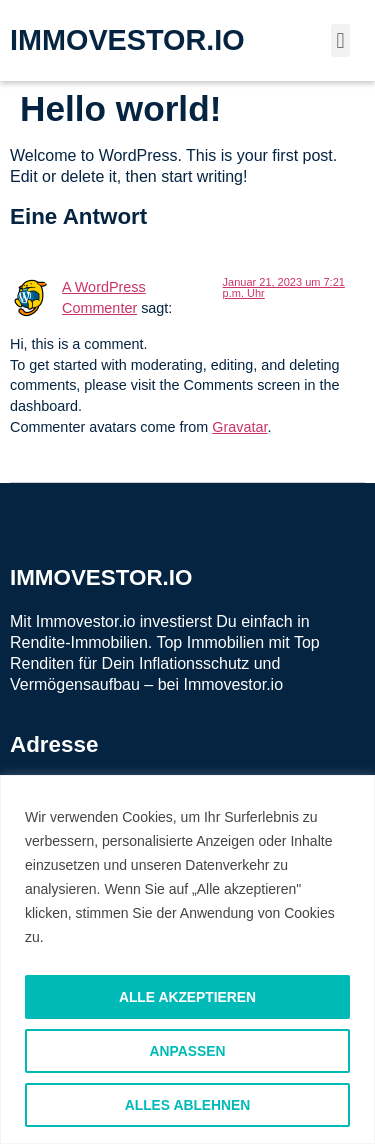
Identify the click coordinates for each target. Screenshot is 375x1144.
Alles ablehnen (187, 1105)
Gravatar (239, 427)
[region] (187, 959)
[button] (340, 40)
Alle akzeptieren (187, 997)
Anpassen (187, 1051)
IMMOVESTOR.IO (127, 40)
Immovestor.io (233, 684)
